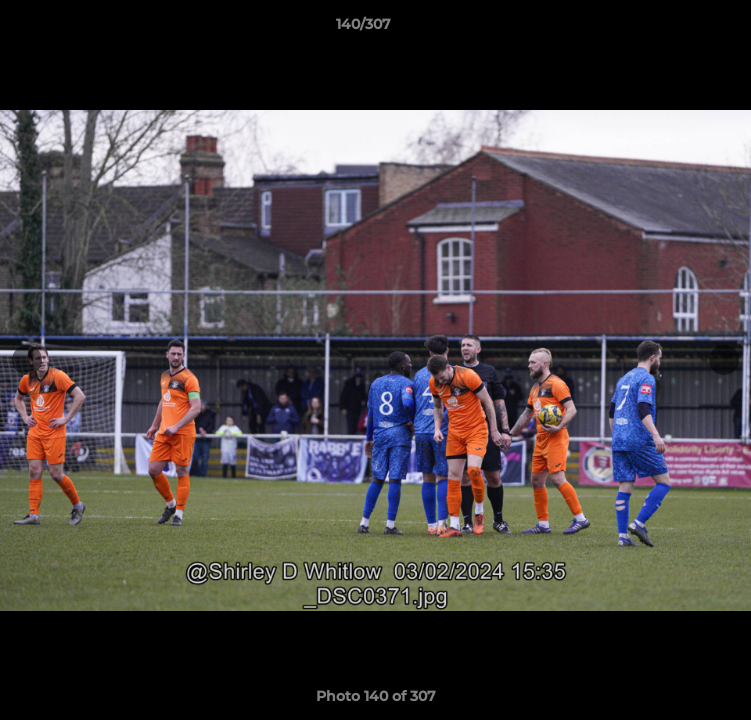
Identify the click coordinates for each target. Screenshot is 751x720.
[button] (679, 29)
